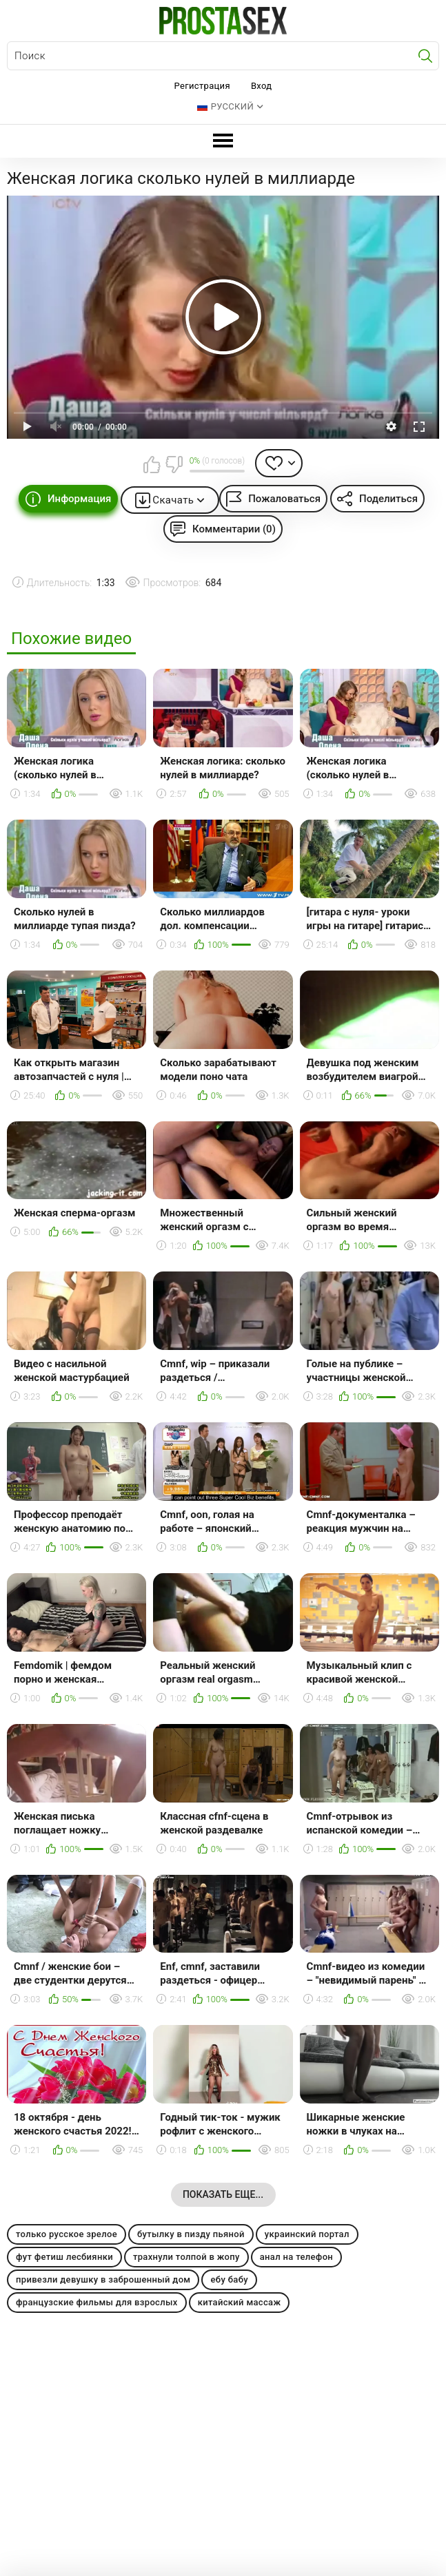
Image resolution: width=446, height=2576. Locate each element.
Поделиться (388, 498)
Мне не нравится (174, 464)
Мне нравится (152, 464)
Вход (261, 86)
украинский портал (307, 2234)
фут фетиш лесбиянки (64, 2257)
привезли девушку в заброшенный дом (103, 2279)
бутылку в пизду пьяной (191, 2234)
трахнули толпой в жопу (186, 2257)
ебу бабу (229, 2279)
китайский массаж (239, 2302)
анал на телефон (296, 2257)
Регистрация (202, 86)
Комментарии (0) (234, 529)
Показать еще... (223, 2194)
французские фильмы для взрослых (97, 2302)
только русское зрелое (66, 2234)
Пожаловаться (284, 498)
